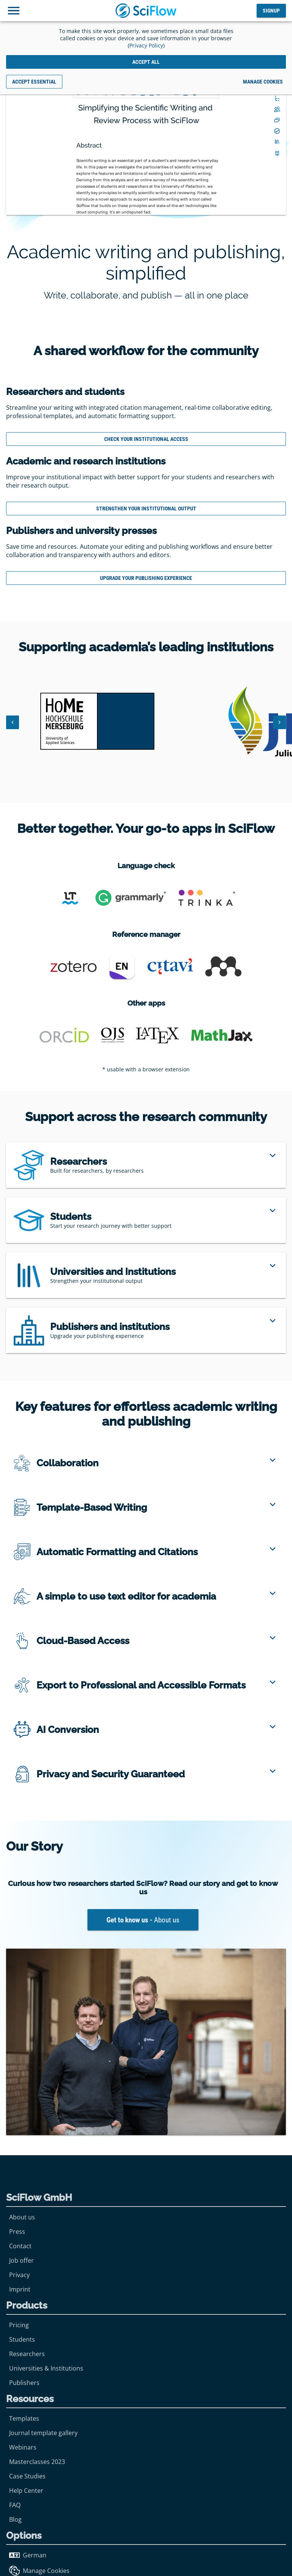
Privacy (19, 2275)
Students (22, 2339)
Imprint (19, 2289)
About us (22, 2217)
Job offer (21, 2260)
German (27, 2555)
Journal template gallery (43, 2433)
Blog (15, 2519)
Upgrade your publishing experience (146, 578)
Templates (24, 2418)
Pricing (19, 2325)
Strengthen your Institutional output (146, 508)
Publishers (24, 2383)
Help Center (26, 2490)
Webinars (22, 2447)
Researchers (27, 2354)
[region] (146, 1165)
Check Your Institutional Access (146, 439)
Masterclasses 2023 (37, 2462)
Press (17, 2231)
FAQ (15, 2505)
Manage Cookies (39, 2570)
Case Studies (27, 2476)
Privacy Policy (146, 45)
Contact (20, 2246)
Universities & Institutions (46, 2368)
